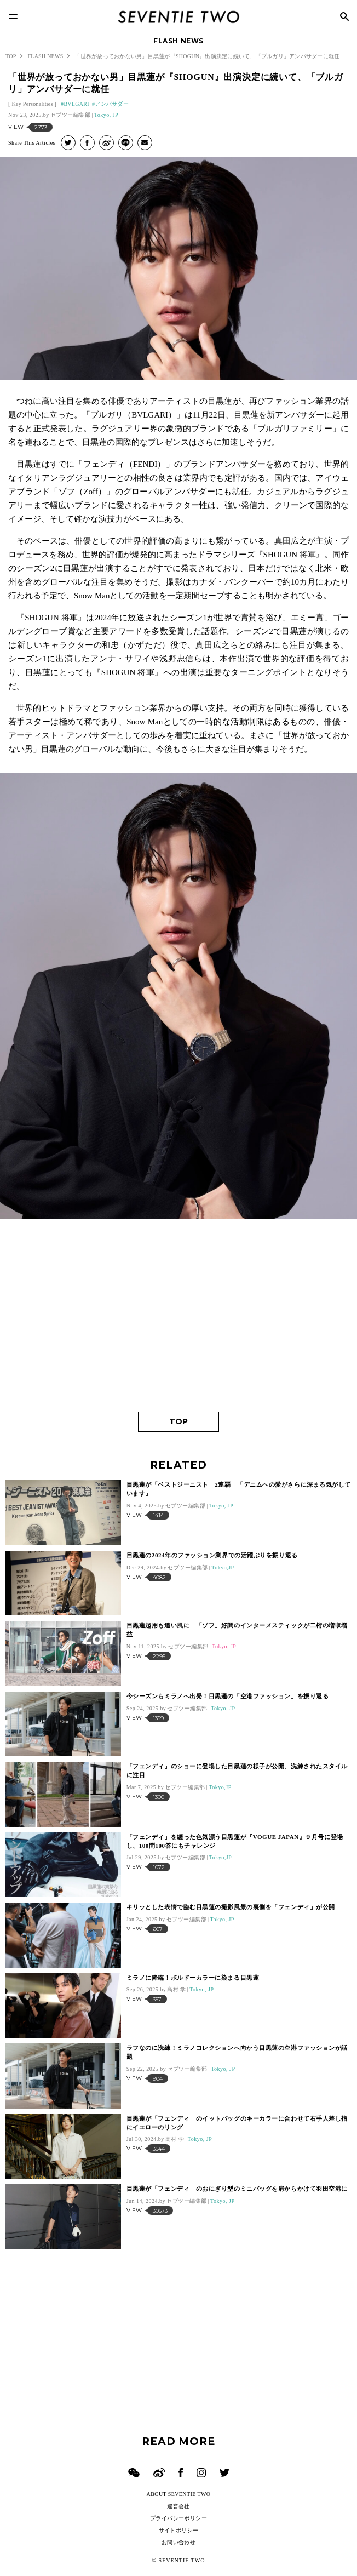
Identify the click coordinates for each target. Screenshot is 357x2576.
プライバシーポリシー (178, 2518)
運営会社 (178, 2506)
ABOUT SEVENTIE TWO (179, 2494)
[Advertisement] (178, 1318)
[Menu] (13, 16)
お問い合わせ (178, 2542)
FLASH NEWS (178, 41)
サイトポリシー (179, 2530)
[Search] (344, 16)
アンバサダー (112, 104)
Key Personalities (32, 104)
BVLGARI (76, 104)
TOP (178, 1421)
